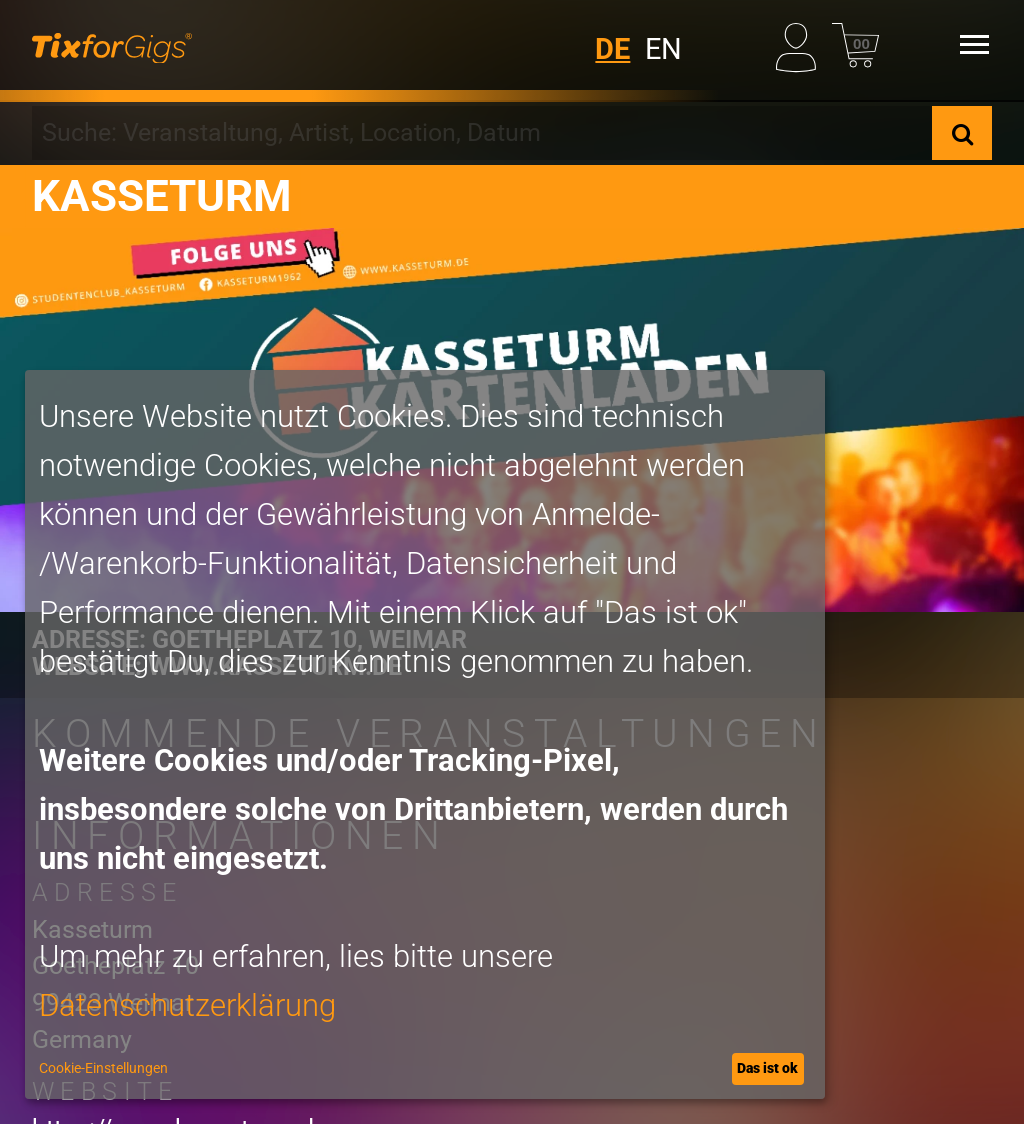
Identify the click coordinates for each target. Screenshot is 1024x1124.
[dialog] (425, 734)
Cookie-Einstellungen (103, 1068)
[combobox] (482, 133)
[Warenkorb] (855, 44)
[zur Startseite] (112, 45)
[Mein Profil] (799, 44)
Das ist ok (767, 1068)
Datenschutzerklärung (187, 1005)
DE (612, 49)
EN (663, 49)
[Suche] (962, 133)
